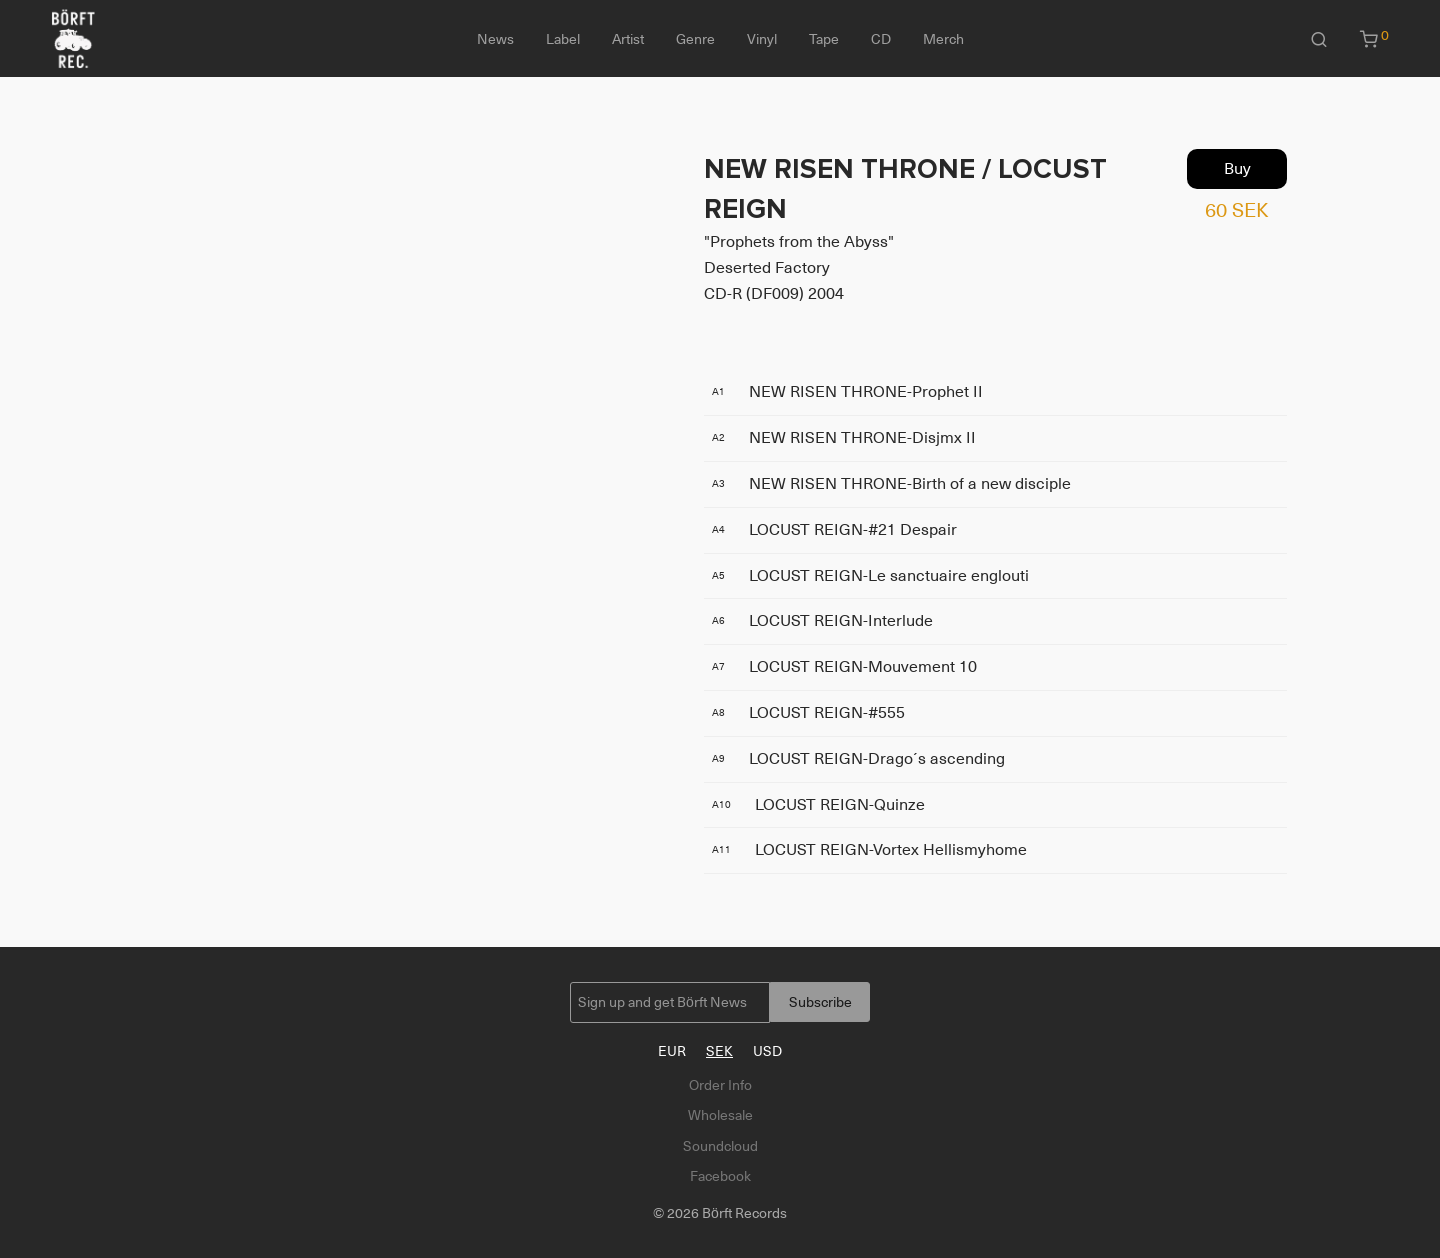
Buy (1237, 169)
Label (563, 39)
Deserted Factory (767, 268)
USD (767, 1051)
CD (881, 39)
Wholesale (720, 1115)
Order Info (720, 1085)
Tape (824, 39)
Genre (695, 39)
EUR (672, 1051)
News (495, 39)
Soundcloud (720, 1146)
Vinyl (762, 39)
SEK (719, 1051)
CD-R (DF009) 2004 (774, 294)
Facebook (720, 1176)
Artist (628, 39)
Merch (943, 39)
